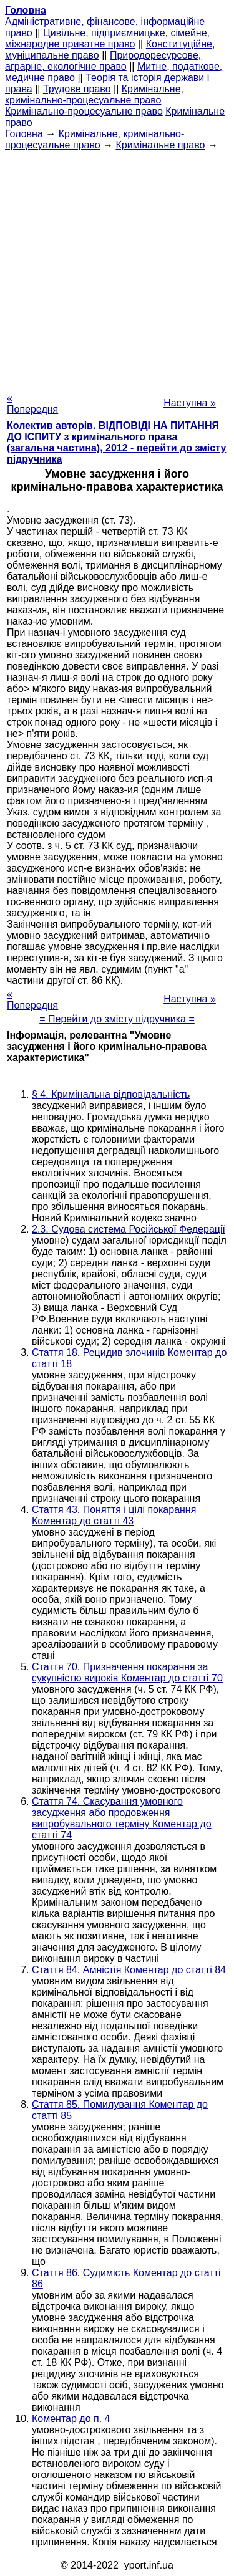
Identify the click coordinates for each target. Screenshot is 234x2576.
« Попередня (32, 404)
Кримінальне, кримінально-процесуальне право (94, 94)
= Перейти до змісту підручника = (117, 1019)
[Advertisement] (117, 268)
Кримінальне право (160, 145)
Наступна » (189, 403)
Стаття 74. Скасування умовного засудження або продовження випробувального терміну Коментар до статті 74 (122, 1818)
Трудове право (77, 89)
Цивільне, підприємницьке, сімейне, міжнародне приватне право (107, 38)
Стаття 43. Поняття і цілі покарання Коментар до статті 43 (114, 1515)
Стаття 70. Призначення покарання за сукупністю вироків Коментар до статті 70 (127, 1672)
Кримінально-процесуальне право (84, 111)
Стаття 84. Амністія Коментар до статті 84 (129, 1969)
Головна (24, 133)
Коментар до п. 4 (71, 2418)
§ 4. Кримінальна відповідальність (111, 1094)
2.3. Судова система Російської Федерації (128, 1229)
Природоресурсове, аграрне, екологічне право (103, 61)
